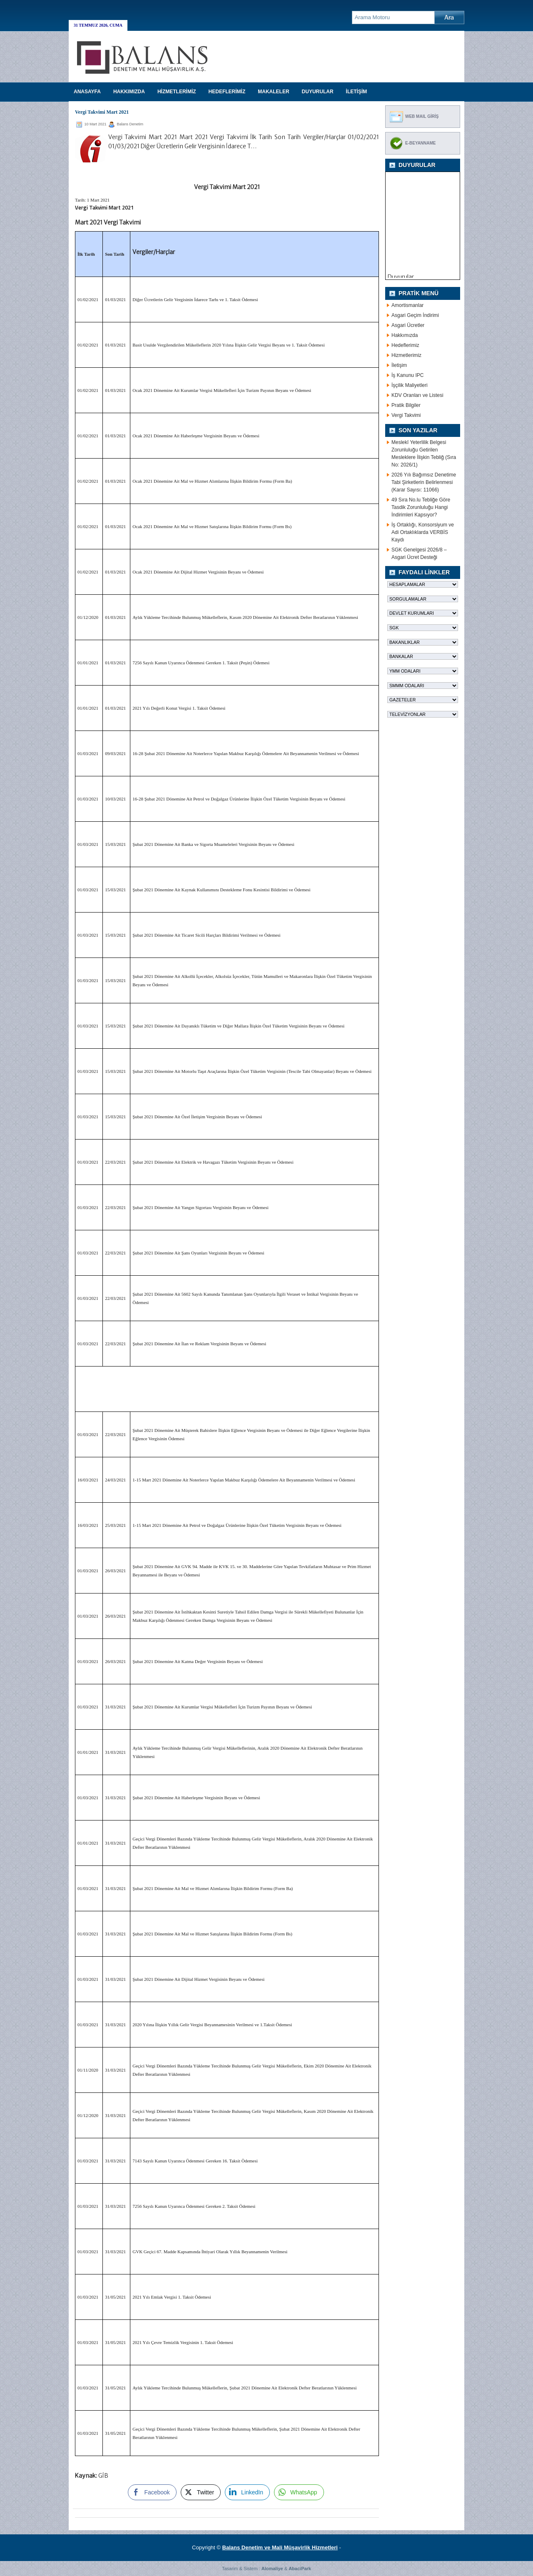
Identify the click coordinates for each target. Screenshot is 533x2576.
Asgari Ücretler (407, 325)
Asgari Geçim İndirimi (415, 315)
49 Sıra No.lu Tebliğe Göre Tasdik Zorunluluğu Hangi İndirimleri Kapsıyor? (420, 507)
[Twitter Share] (201, 2492)
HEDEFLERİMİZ (227, 92)
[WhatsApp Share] (299, 2492)
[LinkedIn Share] (247, 2492)
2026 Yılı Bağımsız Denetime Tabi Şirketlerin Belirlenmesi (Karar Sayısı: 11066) (423, 482)
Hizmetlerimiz (406, 355)
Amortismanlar (407, 305)
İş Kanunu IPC (407, 375)
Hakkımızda (404, 335)
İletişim (399, 365)
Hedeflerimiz (405, 345)
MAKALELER (273, 92)
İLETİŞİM (356, 92)
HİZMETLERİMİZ (176, 92)
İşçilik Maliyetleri (409, 385)
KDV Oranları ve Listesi (417, 395)
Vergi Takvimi (406, 415)
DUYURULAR (318, 92)
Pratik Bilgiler (406, 405)
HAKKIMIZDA (129, 92)
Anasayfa (87, 92)
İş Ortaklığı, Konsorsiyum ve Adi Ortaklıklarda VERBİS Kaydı (422, 532)
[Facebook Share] (152, 2492)
